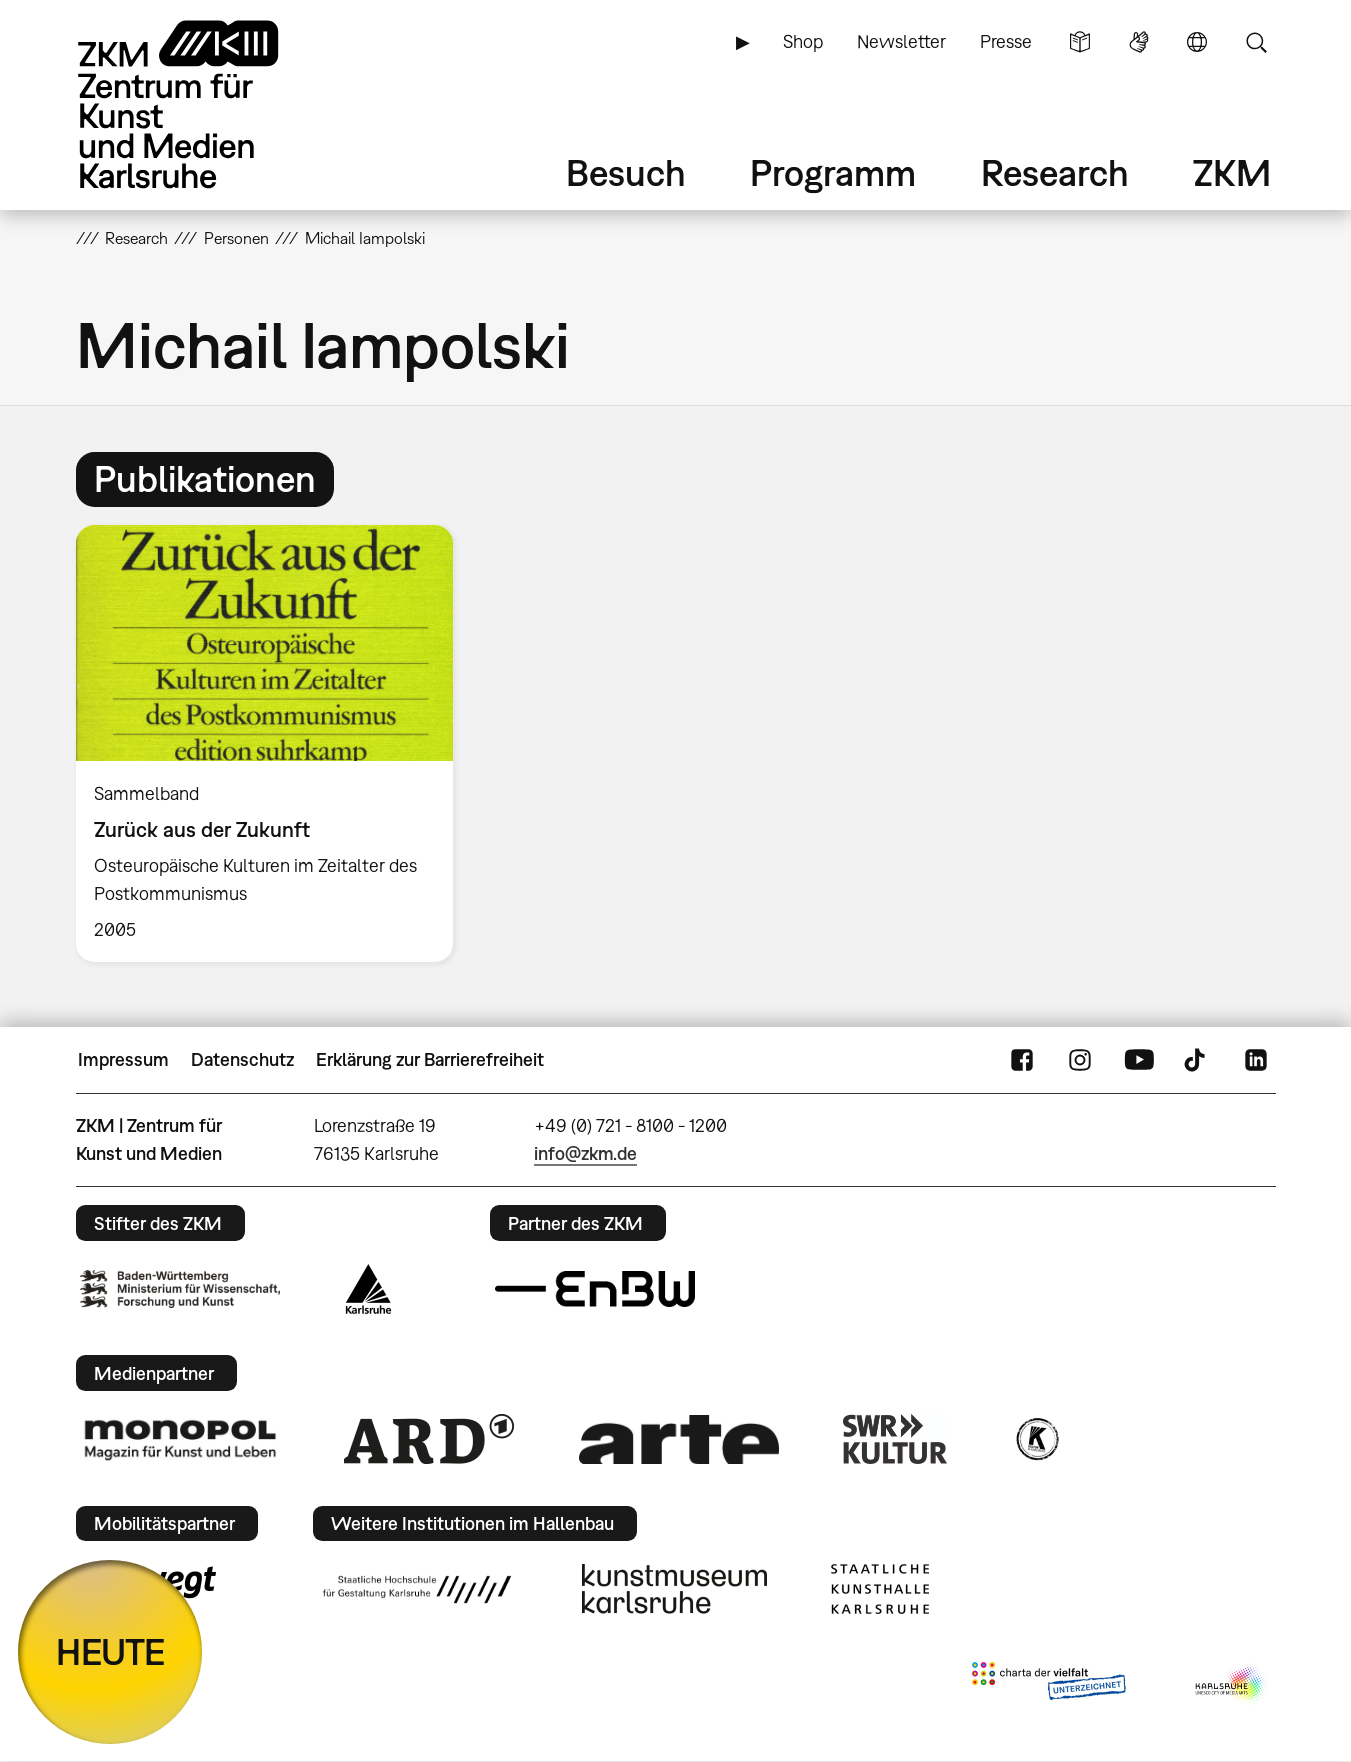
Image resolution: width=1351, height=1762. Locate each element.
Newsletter (901, 41)
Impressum (123, 1059)
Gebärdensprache (1139, 42)
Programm (833, 172)
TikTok (1197, 1060)
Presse (1006, 41)
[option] (274, 743)
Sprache (1197, 42)
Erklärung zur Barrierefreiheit (430, 1059)
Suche (1256, 42)
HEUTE (110, 1651)
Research (1055, 172)
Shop (803, 41)
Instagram (1080, 1060)
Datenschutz (242, 1059)
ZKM (1232, 172)
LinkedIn (1256, 1060)
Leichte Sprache (1080, 42)
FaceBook (1022, 1060)
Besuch (626, 172)
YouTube (1139, 1060)
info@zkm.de (585, 1153)
